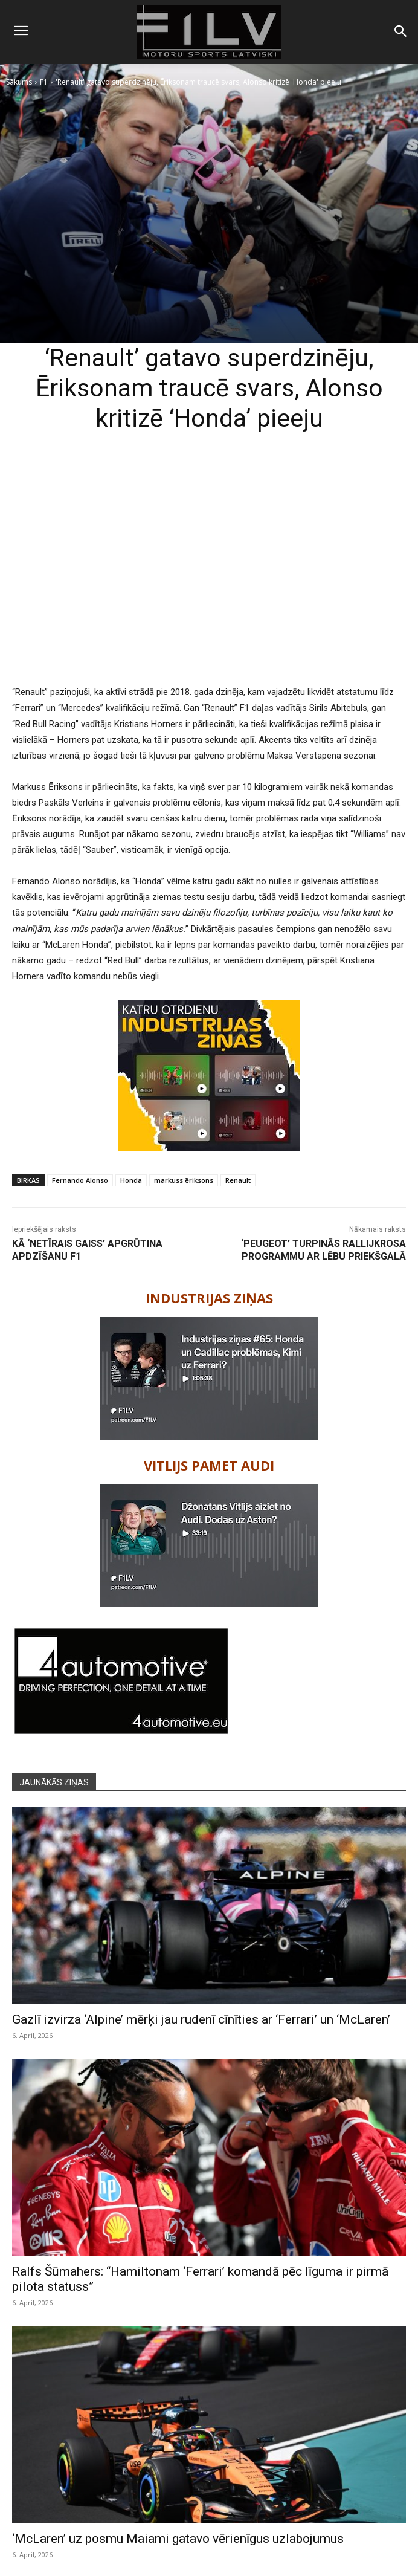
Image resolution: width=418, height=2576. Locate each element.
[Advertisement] (209, 583)
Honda (131, 1180)
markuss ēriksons (183, 1180)
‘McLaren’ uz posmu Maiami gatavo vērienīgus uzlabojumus (178, 2538)
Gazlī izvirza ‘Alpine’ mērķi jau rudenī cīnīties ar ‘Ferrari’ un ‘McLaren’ (201, 2019)
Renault (238, 1180)
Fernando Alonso (80, 1180)
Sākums (19, 82)
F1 (44, 82)
